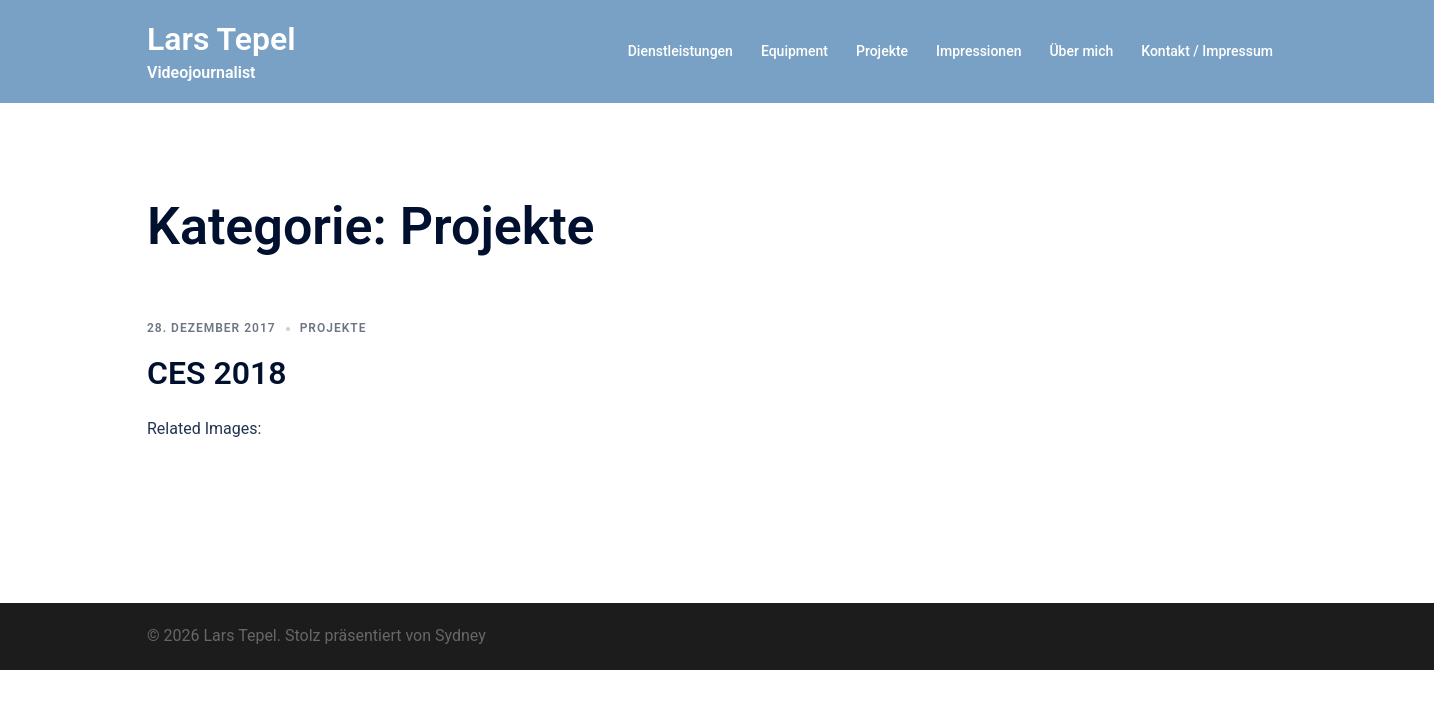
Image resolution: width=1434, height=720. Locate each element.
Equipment (794, 51)
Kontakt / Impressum (1207, 51)
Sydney (460, 635)
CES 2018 (217, 373)
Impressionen (978, 51)
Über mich (1081, 51)
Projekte (882, 51)
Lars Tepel (221, 39)
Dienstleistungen (680, 51)
